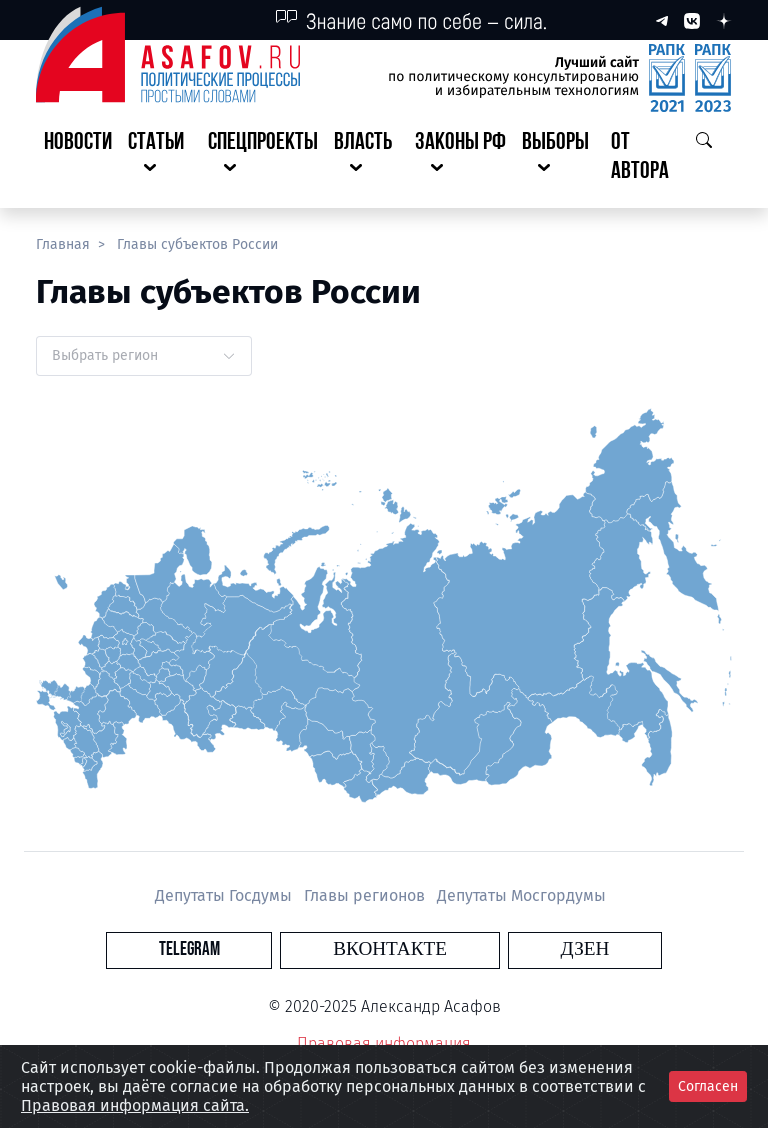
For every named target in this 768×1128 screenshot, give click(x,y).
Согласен (708, 1086)
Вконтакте (390, 949)
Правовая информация (384, 1043)
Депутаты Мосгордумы (521, 895)
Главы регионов (366, 895)
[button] (160, 158)
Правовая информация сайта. (135, 1105)
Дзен (505, 949)
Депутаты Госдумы (225, 895)
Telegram (268, 949)
